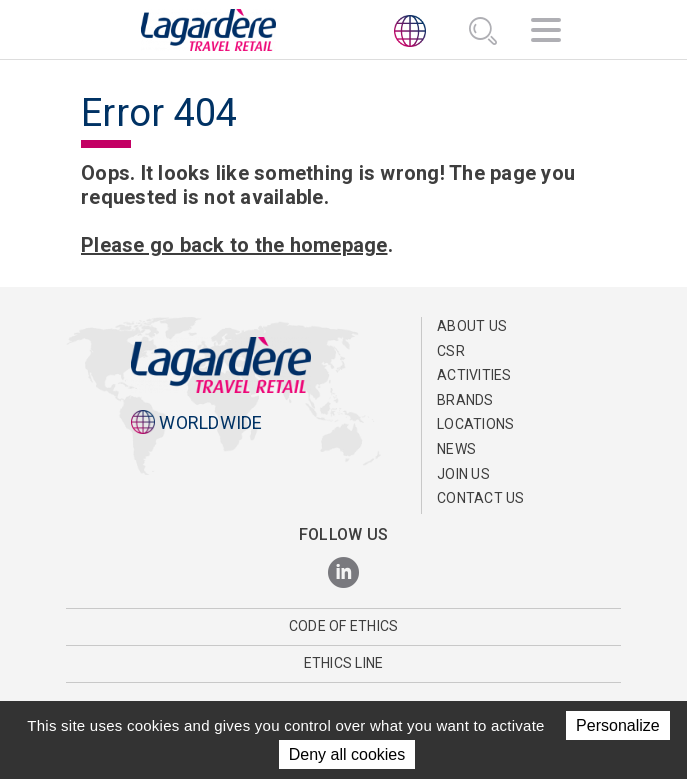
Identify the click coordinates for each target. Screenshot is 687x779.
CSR (451, 351)
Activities (474, 375)
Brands (465, 400)
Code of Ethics (344, 626)
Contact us (481, 498)
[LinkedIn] (343, 573)
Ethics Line (344, 663)
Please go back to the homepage (234, 245)
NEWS (456, 449)
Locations (475, 424)
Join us (463, 474)
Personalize (618, 725)
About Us (472, 326)
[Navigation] (546, 33)
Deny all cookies (347, 754)
